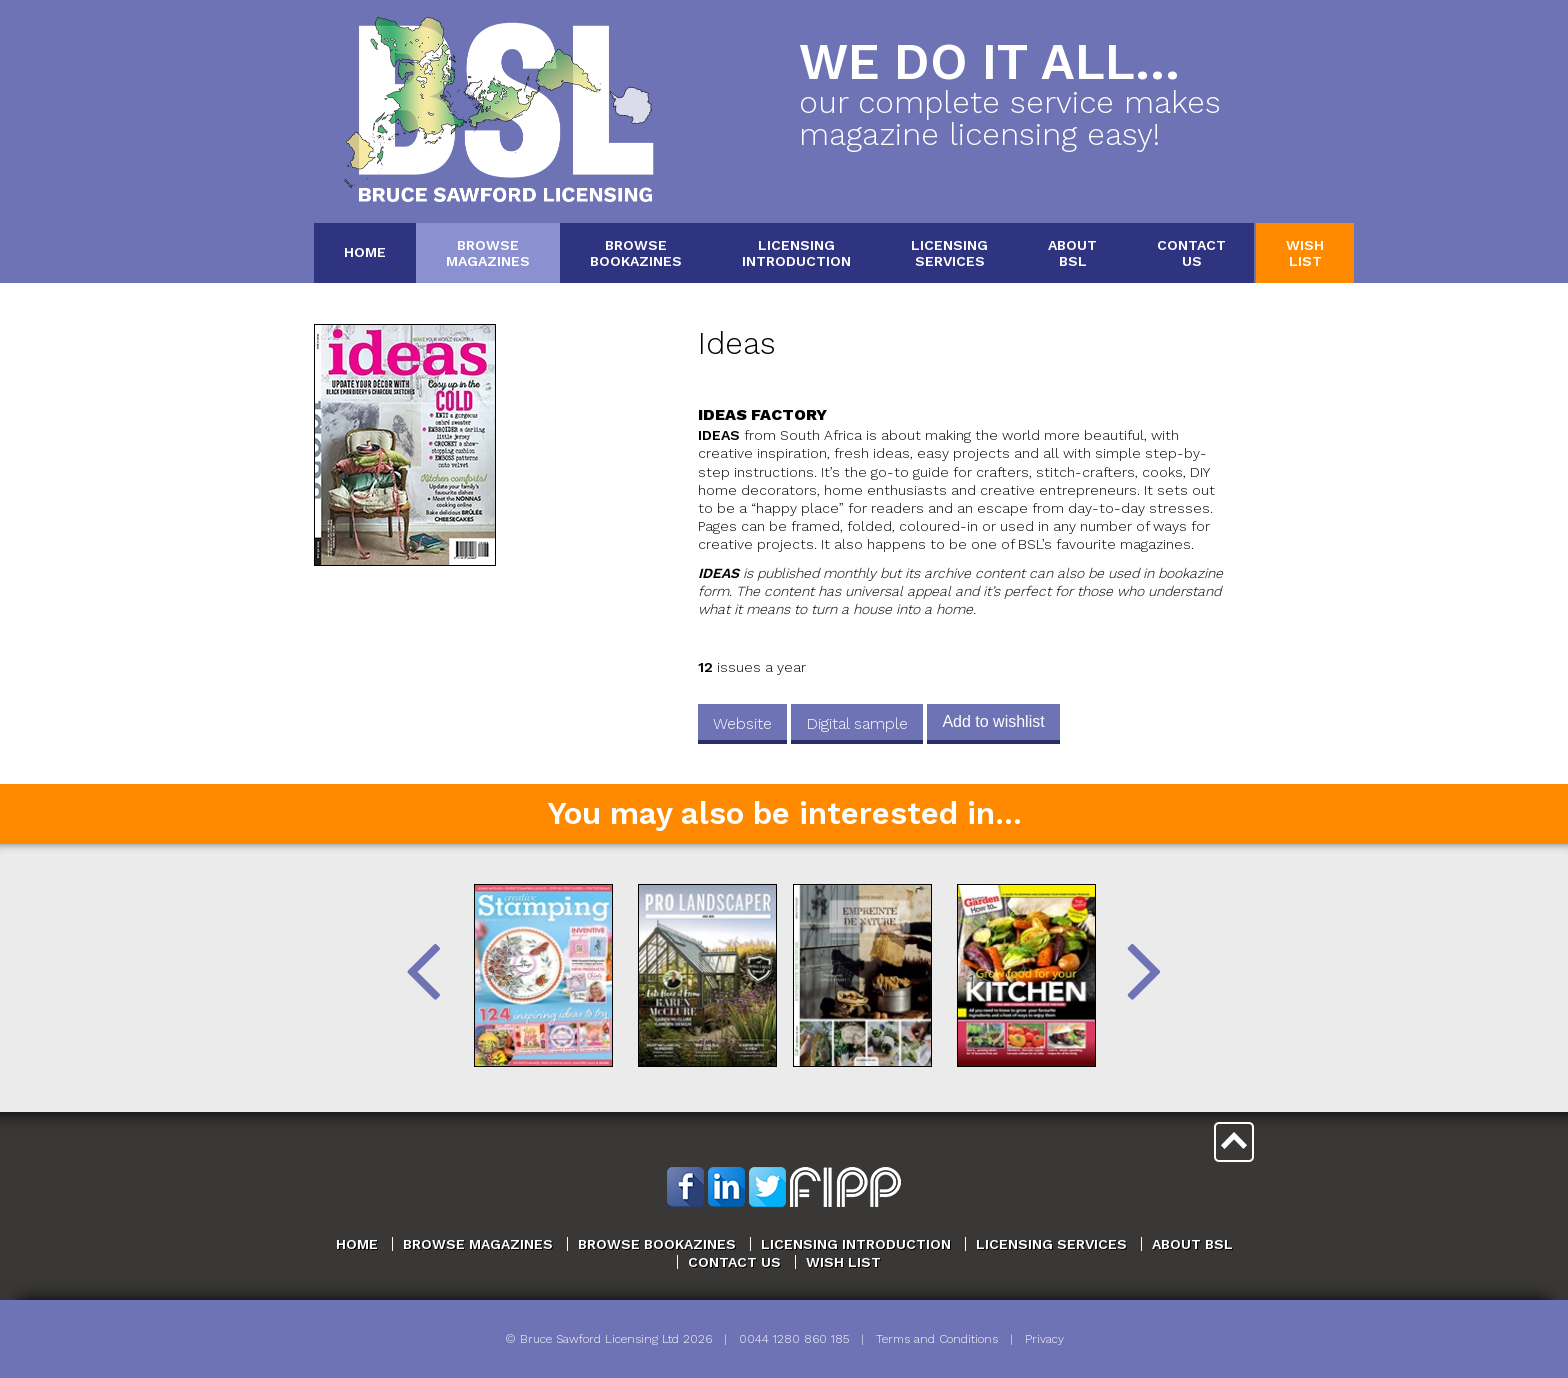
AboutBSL (1072, 252)
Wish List (843, 1262)
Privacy (1044, 1339)
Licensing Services (1051, 1244)
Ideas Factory (762, 414)
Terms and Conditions (937, 1339)
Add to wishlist (993, 721)
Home (365, 252)
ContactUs (1191, 252)
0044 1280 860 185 (794, 1339)
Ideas (737, 343)
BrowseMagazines (488, 252)
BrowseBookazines (636, 252)
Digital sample (857, 723)
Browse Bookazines (657, 1244)
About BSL (1192, 1244)
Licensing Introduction (856, 1244)
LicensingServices (949, 252)
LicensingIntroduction (796, 252)
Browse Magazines (478, 1244)
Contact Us (734, 1262)
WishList (1305, 252)
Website (742, 723)
